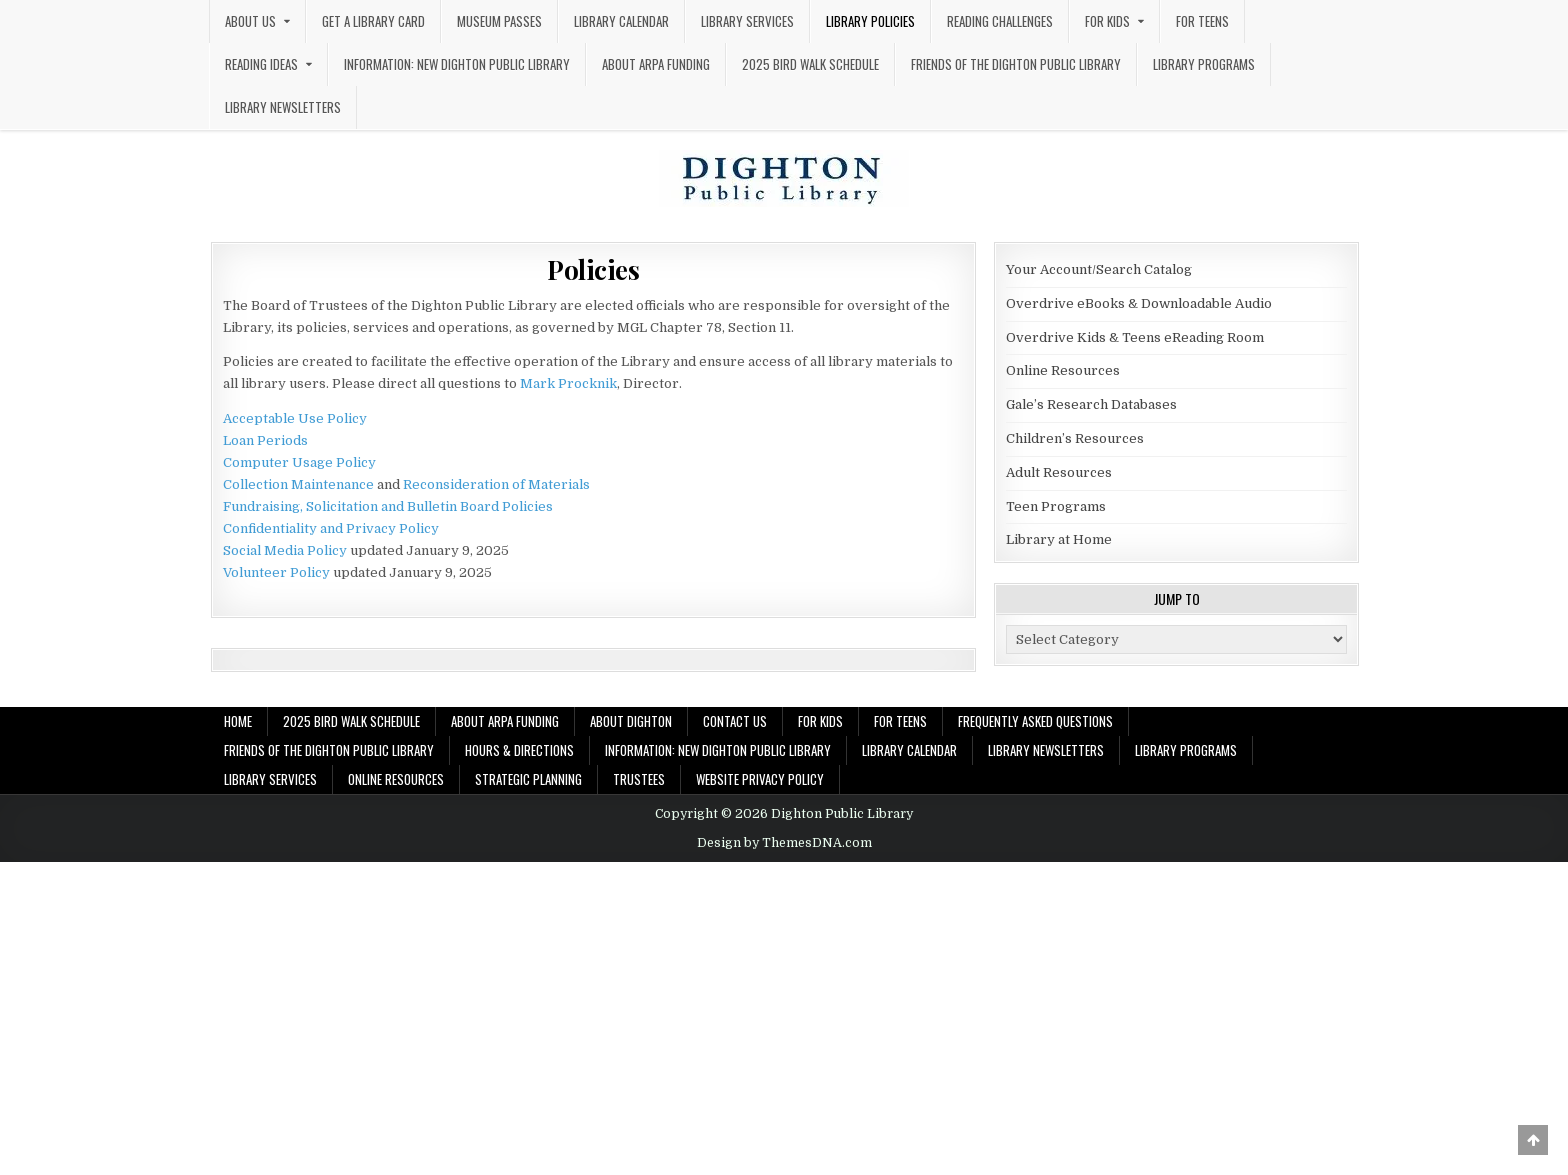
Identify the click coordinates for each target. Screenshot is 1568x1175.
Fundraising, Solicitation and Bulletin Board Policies (388, 506)
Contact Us (735, 721)
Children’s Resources (1075, 438)
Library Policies (870, 21)
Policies (593, 269)
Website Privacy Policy (760, 779)
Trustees (639, 779)
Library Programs (1204, 64)
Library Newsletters (283, 107)
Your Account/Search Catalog (1099, 269)
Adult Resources (1059, 472)
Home (238, 721)
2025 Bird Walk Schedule (810, 64)
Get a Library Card (373, 21)
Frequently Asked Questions (1035, 721)
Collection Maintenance (298, 484)
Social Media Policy (285, 550)
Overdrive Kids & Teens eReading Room (1135, 337)
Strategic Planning (528, 779)
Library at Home (1059, 539)
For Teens (1202, 21)
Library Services (747, 21)
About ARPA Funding (656, 64)
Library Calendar (621, 21)
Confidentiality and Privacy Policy (331, 528)
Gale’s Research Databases (1091, 404)
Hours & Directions (519, 750)
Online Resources (1063, 370)
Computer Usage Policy (299, 462)
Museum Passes (499, 21)
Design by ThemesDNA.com (784, 843)
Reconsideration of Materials (496, 484)
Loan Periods (265, 440)
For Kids (1107, 21)
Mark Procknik (568, 383)
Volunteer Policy (276, 572)
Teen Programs (1056, 506)
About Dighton (631, 721)
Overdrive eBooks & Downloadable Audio (1139, 303)
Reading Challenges (1000, 21)
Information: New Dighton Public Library (457, 64)
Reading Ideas (261, 64)
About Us (250, 21)
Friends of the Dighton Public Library (1016, 64)
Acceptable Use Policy (295, 418)
